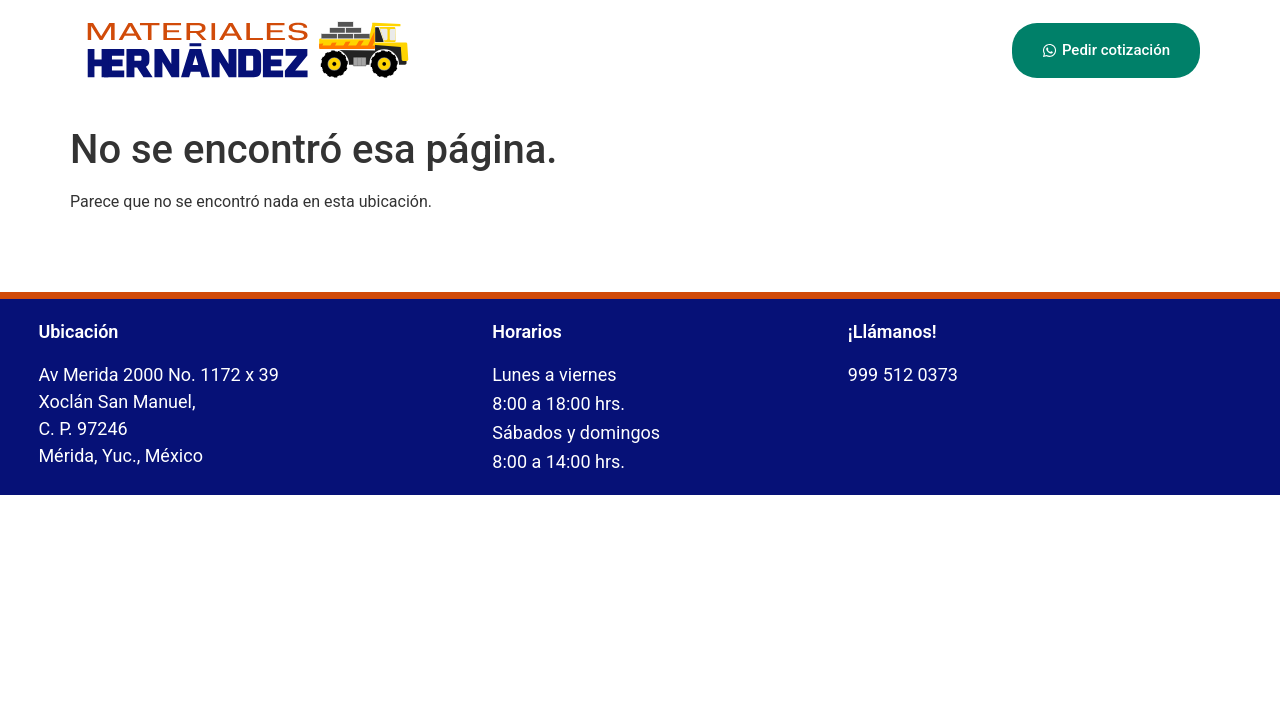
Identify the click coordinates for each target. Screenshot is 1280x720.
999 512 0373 (903, 374)
